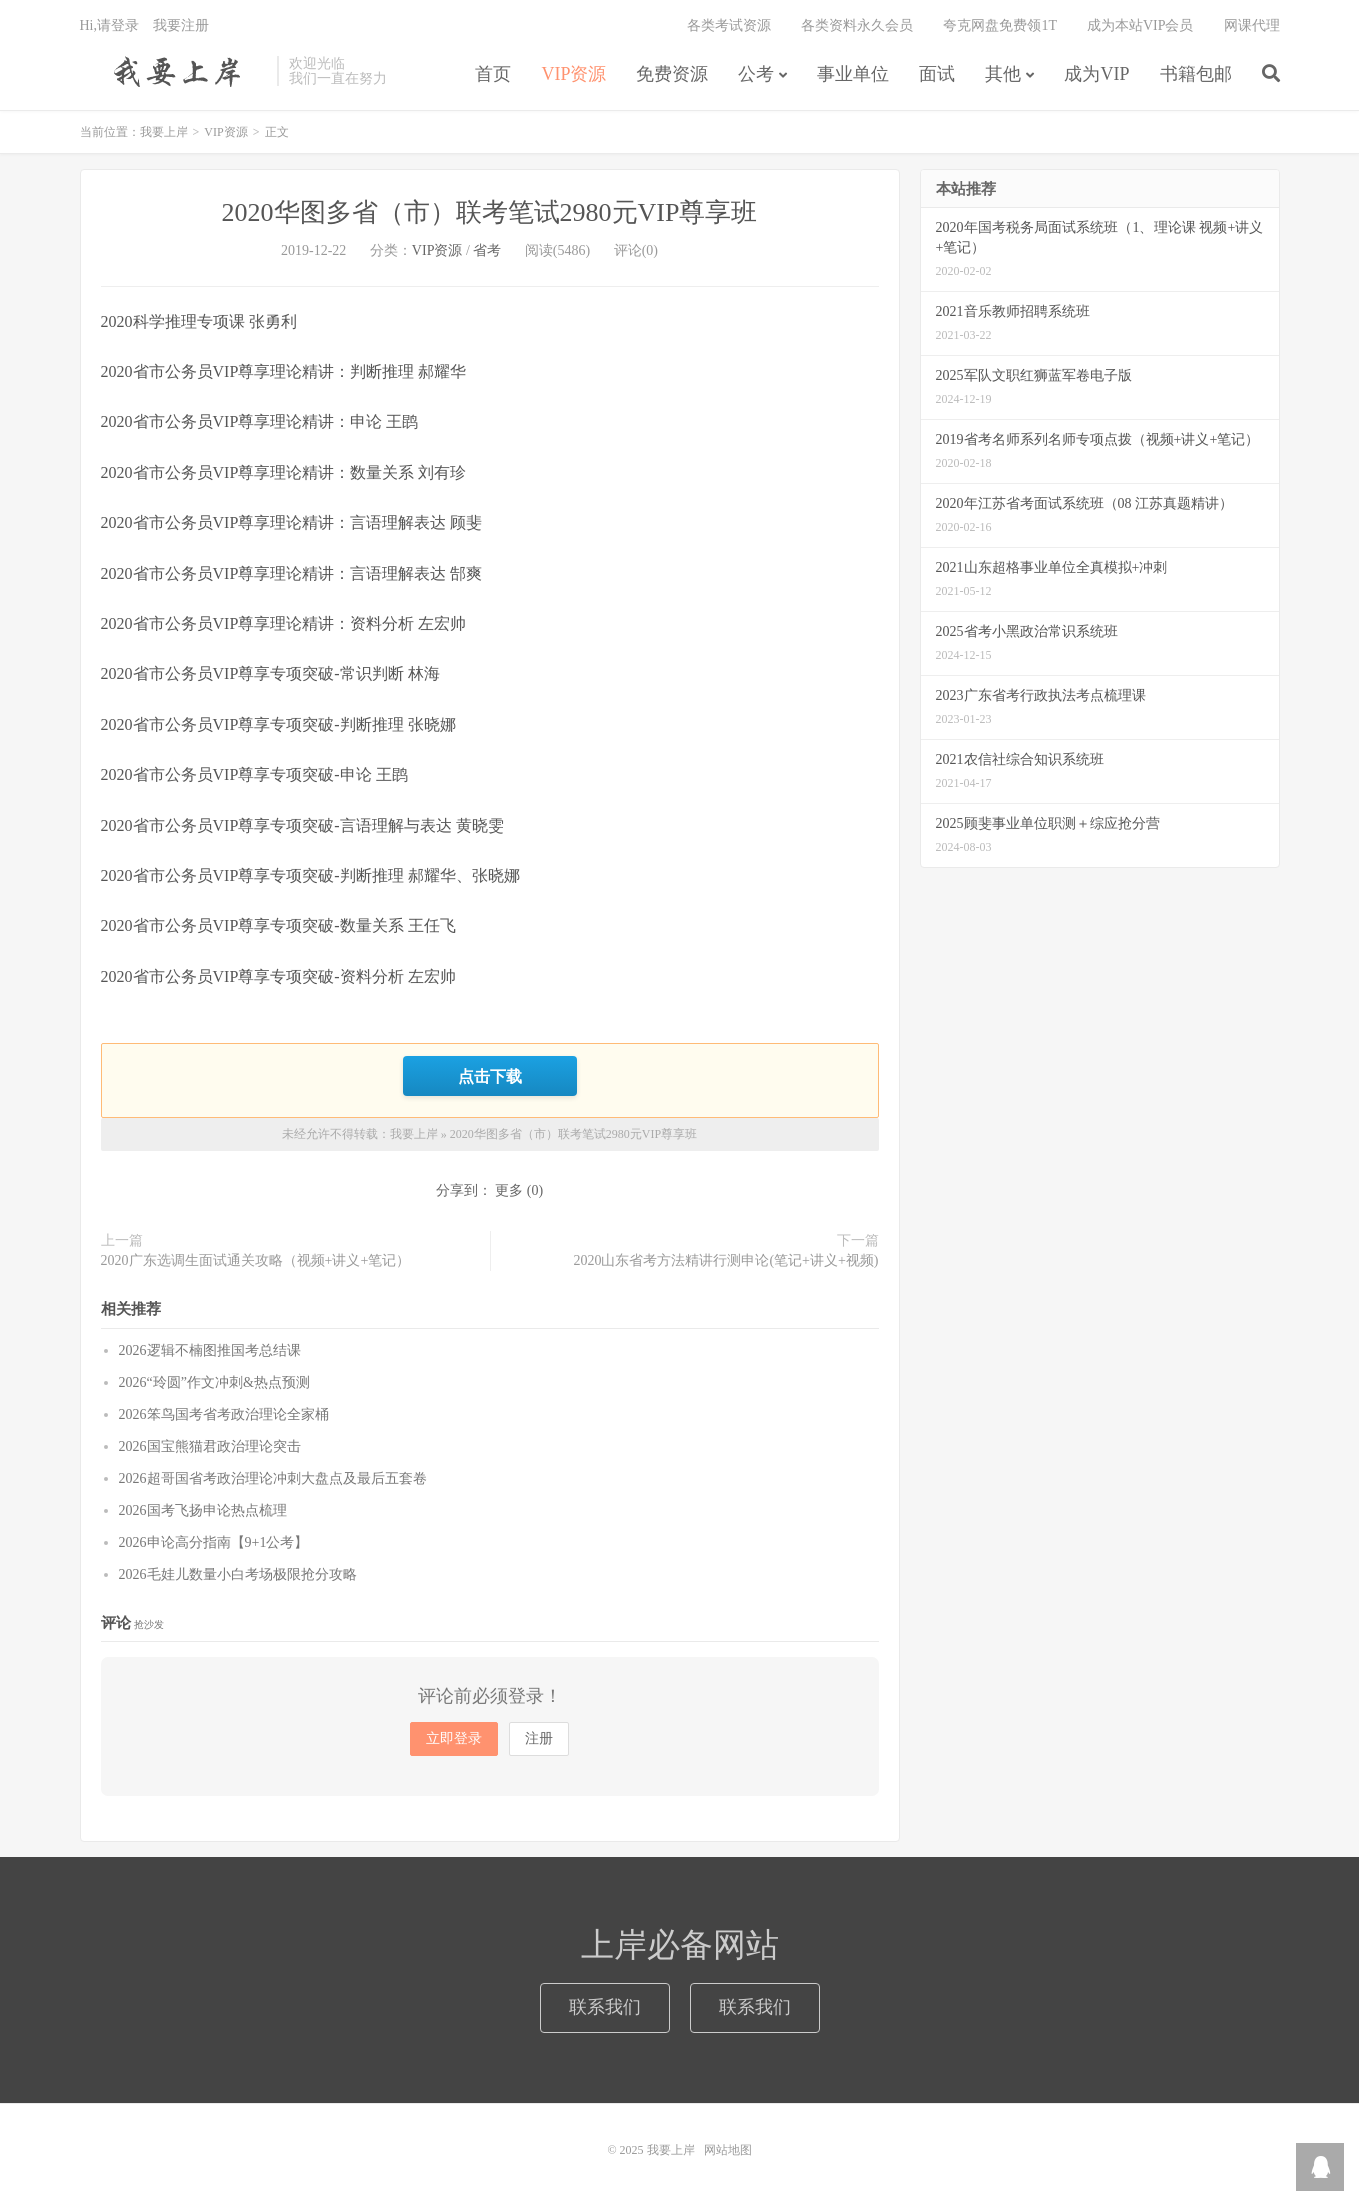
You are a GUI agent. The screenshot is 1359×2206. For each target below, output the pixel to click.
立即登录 (454, 1738)
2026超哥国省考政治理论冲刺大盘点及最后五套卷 (273, 1478)
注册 (539, 1738)
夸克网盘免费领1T (1000, 25)
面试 (937, 74)
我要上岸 (173, 71)
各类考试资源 (729, 25)
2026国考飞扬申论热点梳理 (203, 1510)
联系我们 (605, 2007)
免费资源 (672, 74)
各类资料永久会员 (857, 25)
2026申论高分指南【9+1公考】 (214, 1542)
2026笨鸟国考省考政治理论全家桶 (224, 1414)
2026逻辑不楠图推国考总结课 (210, 1350)
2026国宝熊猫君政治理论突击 (210, 1446)
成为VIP (1096, 74)
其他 (1003, 74)
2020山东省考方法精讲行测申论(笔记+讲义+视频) (725, 1260)
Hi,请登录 (110, 25)
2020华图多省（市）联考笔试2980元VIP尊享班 (490, 212)
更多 (509, 1190)
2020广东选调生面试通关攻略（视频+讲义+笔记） (256, 1260)
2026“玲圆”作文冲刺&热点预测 (214, 1382)
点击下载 (490, 1076)
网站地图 (728, 2150)
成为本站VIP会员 (1140, 25)
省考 (487, 250)
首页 (493, 74)
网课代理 (1252, 25)
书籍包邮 (1196, 74)
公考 (756, 74)
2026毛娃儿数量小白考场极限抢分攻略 (238, 1574)
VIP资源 (573, 74)
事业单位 (853, 74)
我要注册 (181, 25)
